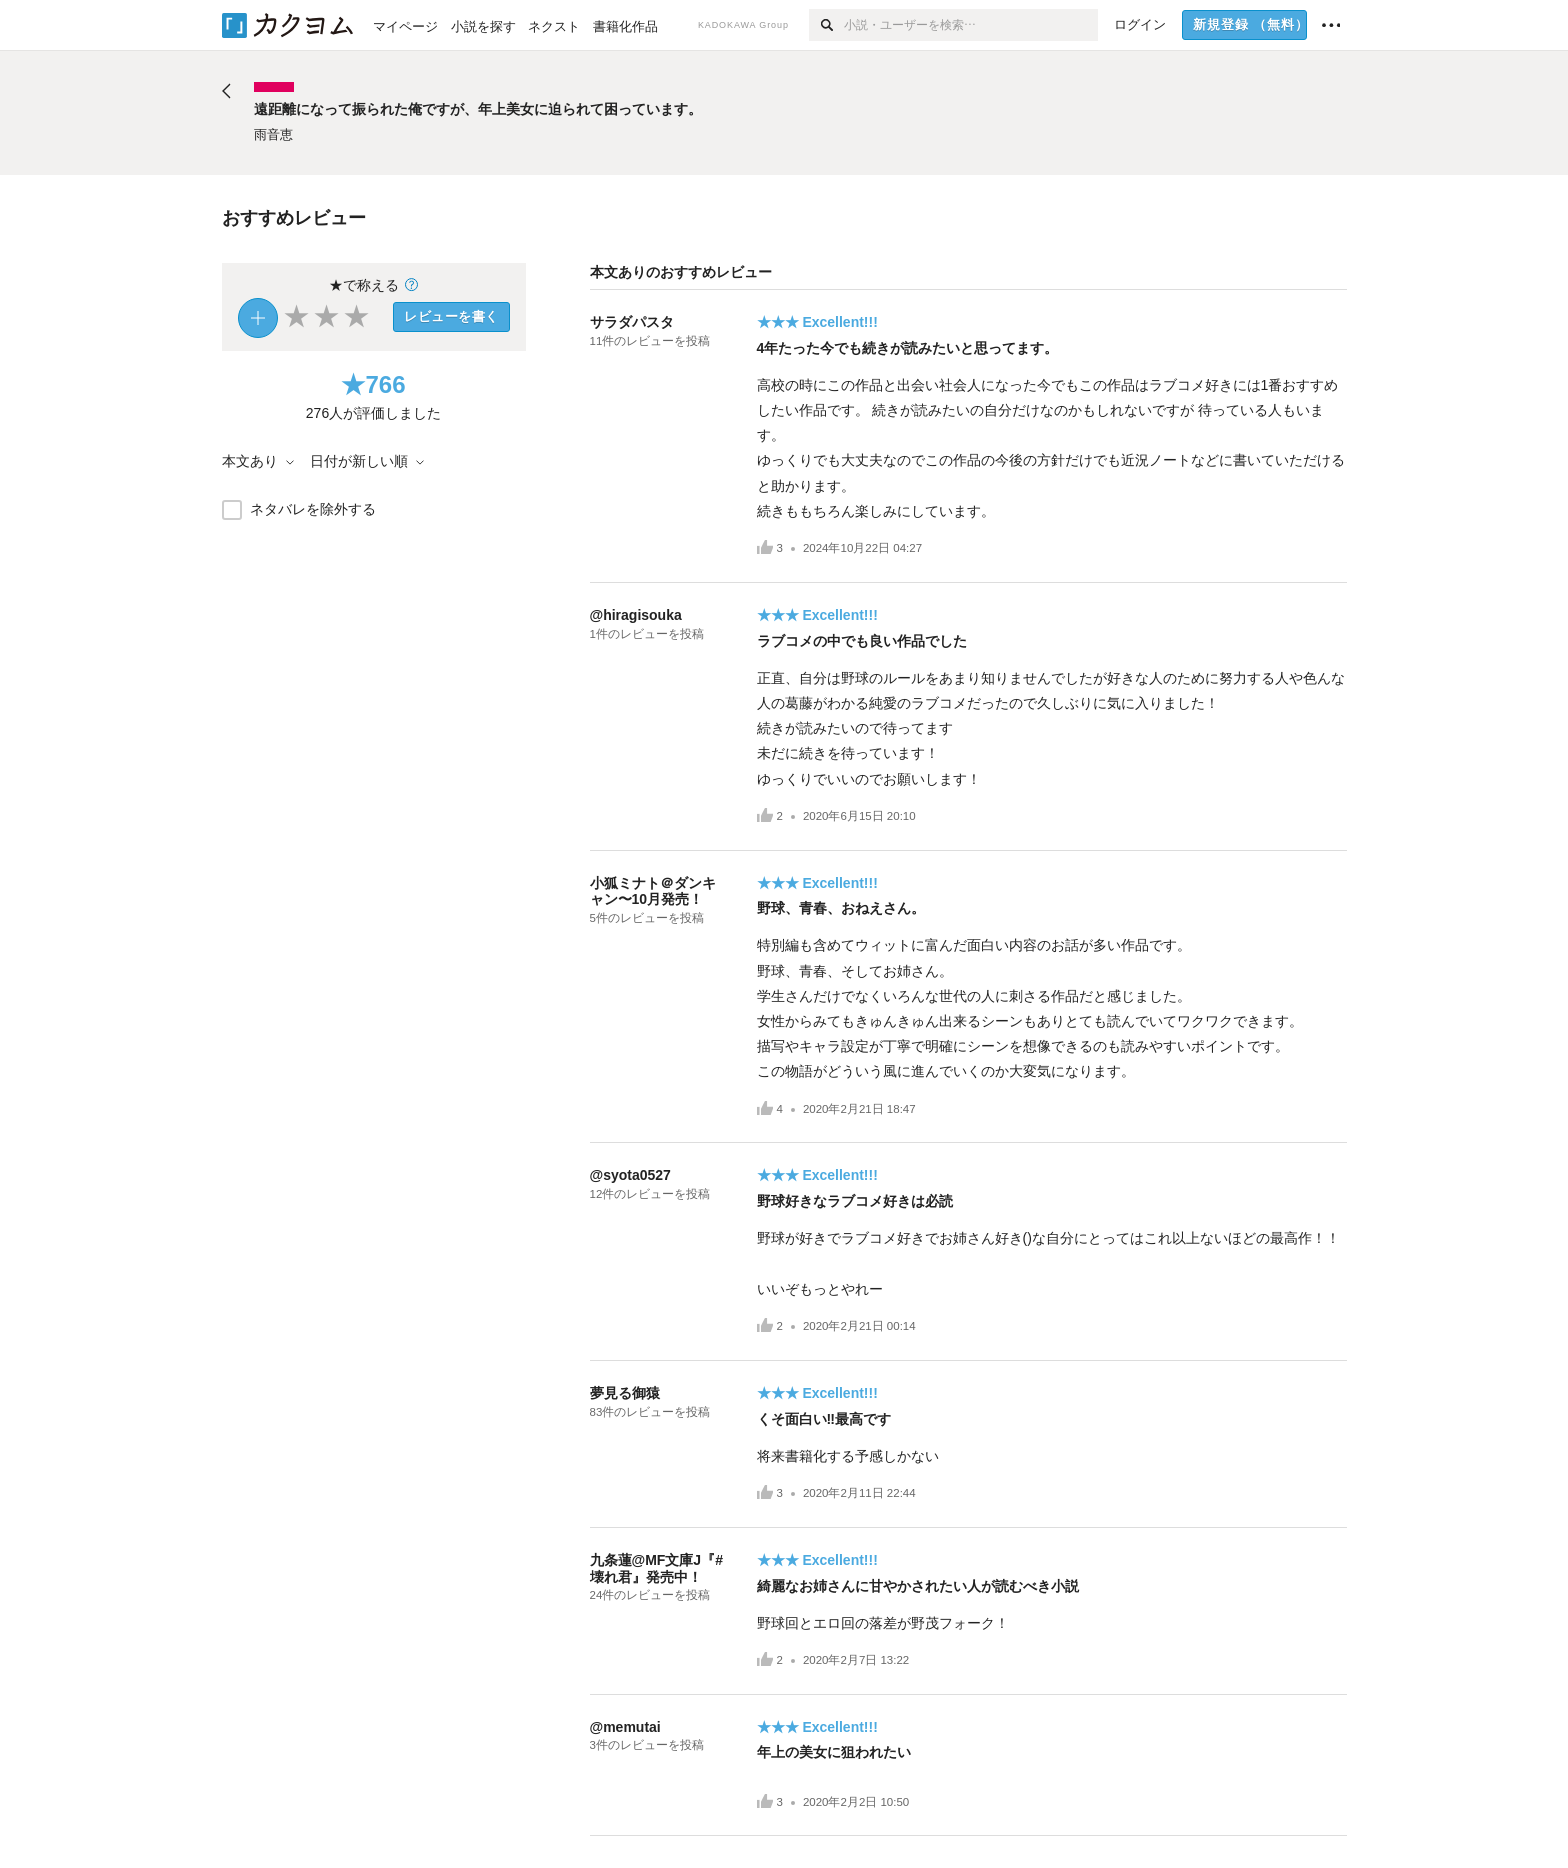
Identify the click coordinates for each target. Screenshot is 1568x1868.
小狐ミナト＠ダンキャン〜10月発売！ (653, 891)
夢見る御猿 (625, 1393)
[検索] (826, 25)
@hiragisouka (636, 615)
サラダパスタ (632, 322)
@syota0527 (630, 1175)
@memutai (625, 1727)
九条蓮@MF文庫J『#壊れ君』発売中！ (656, 1568)
